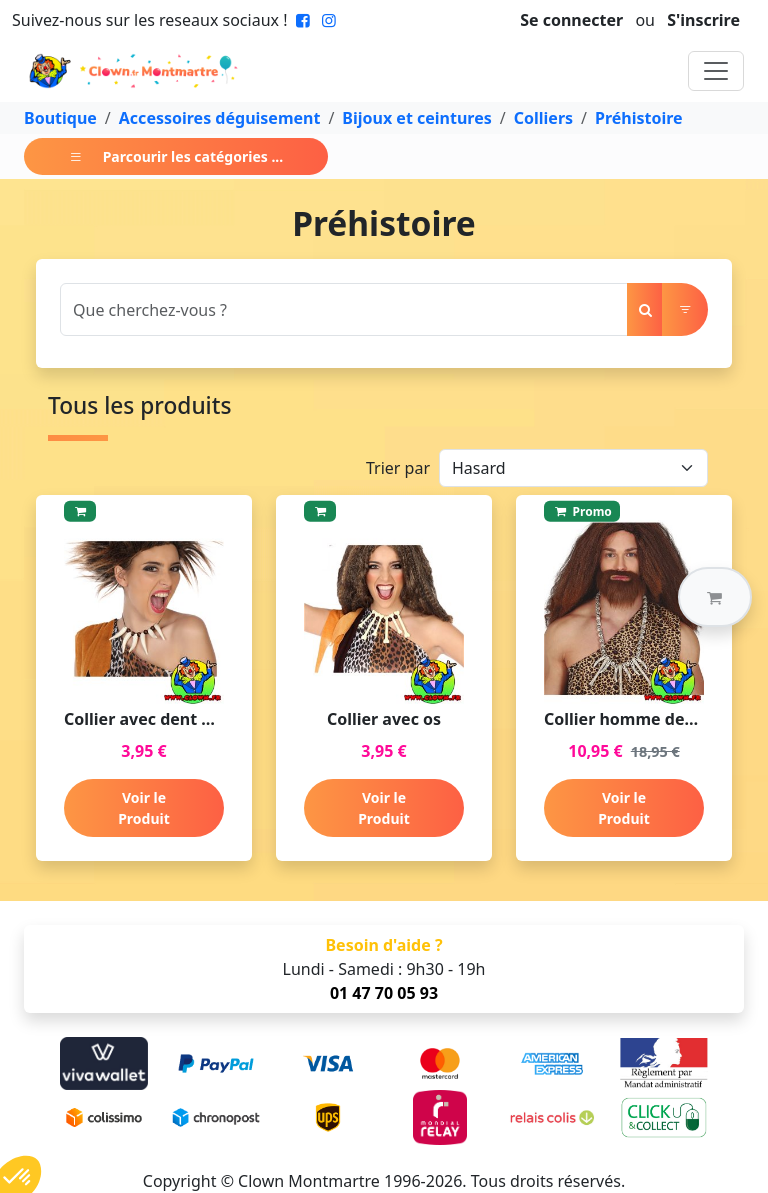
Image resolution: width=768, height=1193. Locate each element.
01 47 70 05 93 (384, 993)
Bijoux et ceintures (416, 118)
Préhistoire (639, 118)
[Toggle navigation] (716, 71)
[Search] (344, 309)
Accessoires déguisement (220, 118)
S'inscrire (703, 20)
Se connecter (571, 20)
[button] (715, 597)
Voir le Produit (144, 808)
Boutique (60, 118)
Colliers (543, 118)
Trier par (398, 468)
